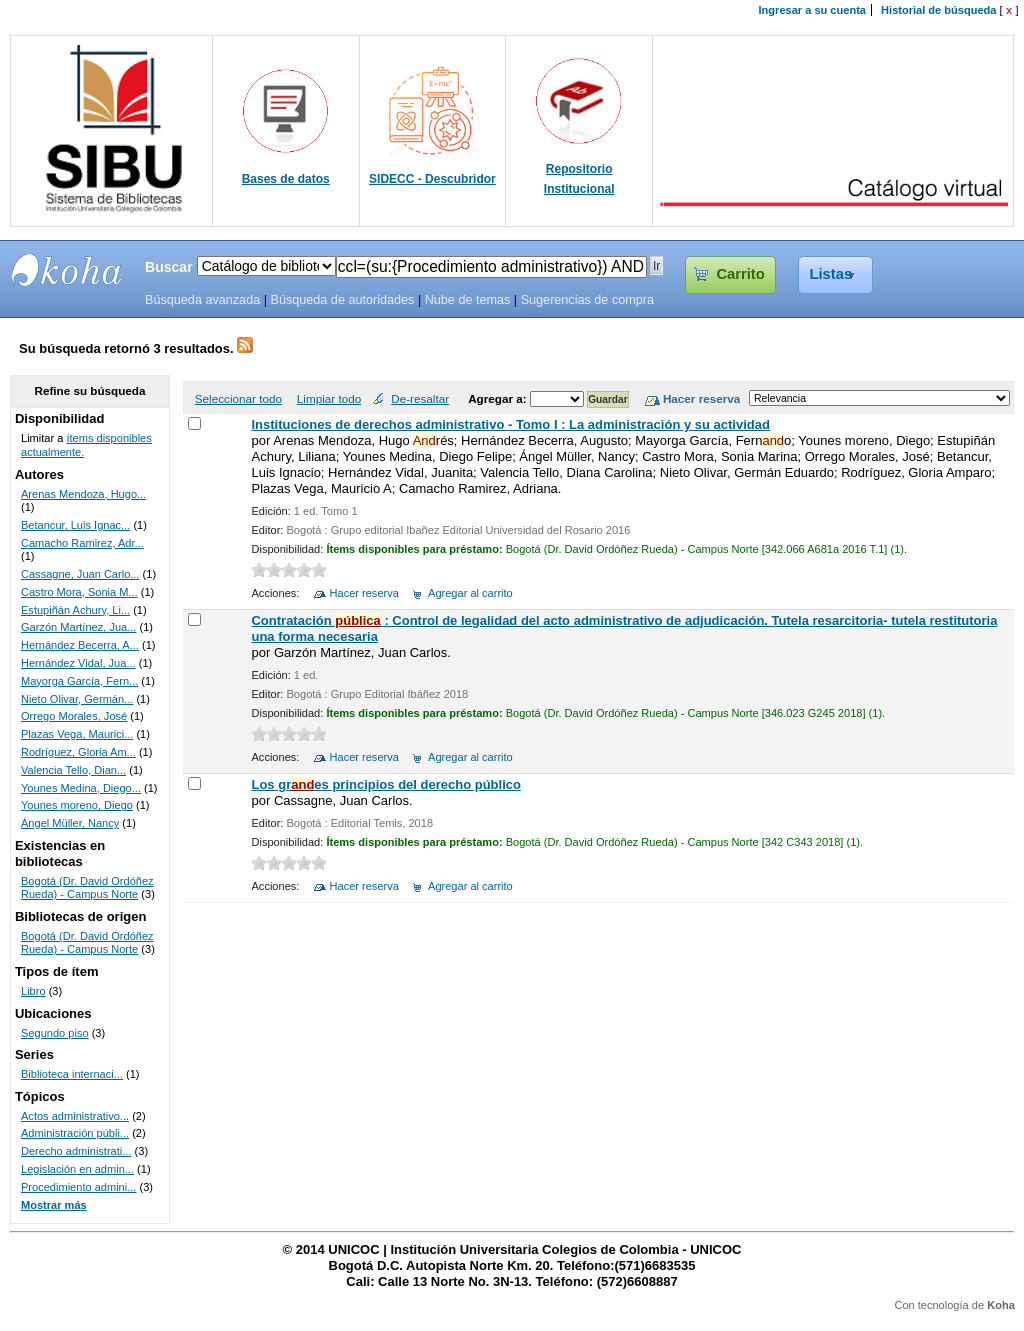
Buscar (169, 267)
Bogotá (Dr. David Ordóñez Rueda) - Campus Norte (87, 888)
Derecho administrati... (76, 1151)
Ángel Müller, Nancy (70, 823)
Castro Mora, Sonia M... (79, 592)
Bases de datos (286, 179)
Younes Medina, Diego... (81, 788)
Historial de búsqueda (938, 10)
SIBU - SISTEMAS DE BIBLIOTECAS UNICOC (67, 270)
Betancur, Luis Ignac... (75, 525)
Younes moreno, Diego (77, 805)
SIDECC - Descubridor (432, 179)
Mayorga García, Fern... (79, 681)
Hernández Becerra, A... (80, 645)
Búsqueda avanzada (202, 300)
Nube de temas (468, 300)
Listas (831, 274)
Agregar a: (499, 398)
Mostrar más (54, 1205)
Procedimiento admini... (78, 1187)
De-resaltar (420, 398)
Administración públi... (75, 1133)
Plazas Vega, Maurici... (77, 734)
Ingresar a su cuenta (812, 10)
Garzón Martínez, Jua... (78, 627)
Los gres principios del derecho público (385, 784)
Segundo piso (55, 1033)
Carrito (740, 274)
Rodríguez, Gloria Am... (78, 752)
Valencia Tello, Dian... (73, 770)
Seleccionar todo (238, 398)
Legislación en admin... (77, 1169)
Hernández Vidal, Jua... (78, 663)
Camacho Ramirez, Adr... (82, 543)
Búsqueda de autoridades (342, 300)
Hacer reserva (364, 593)
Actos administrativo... (75, 1116)
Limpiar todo (329, 398)
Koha (1001, 1305)
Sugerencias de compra (587, 300)
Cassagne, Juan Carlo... (80, 574)
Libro (33, 991)
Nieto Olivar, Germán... (77, 699)
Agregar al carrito (470, 593)
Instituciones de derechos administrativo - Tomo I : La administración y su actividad (510, 424)
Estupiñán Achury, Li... (75, 610)
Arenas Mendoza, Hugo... (83, 494)
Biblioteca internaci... (72, 1074)
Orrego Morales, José (74, 716)
